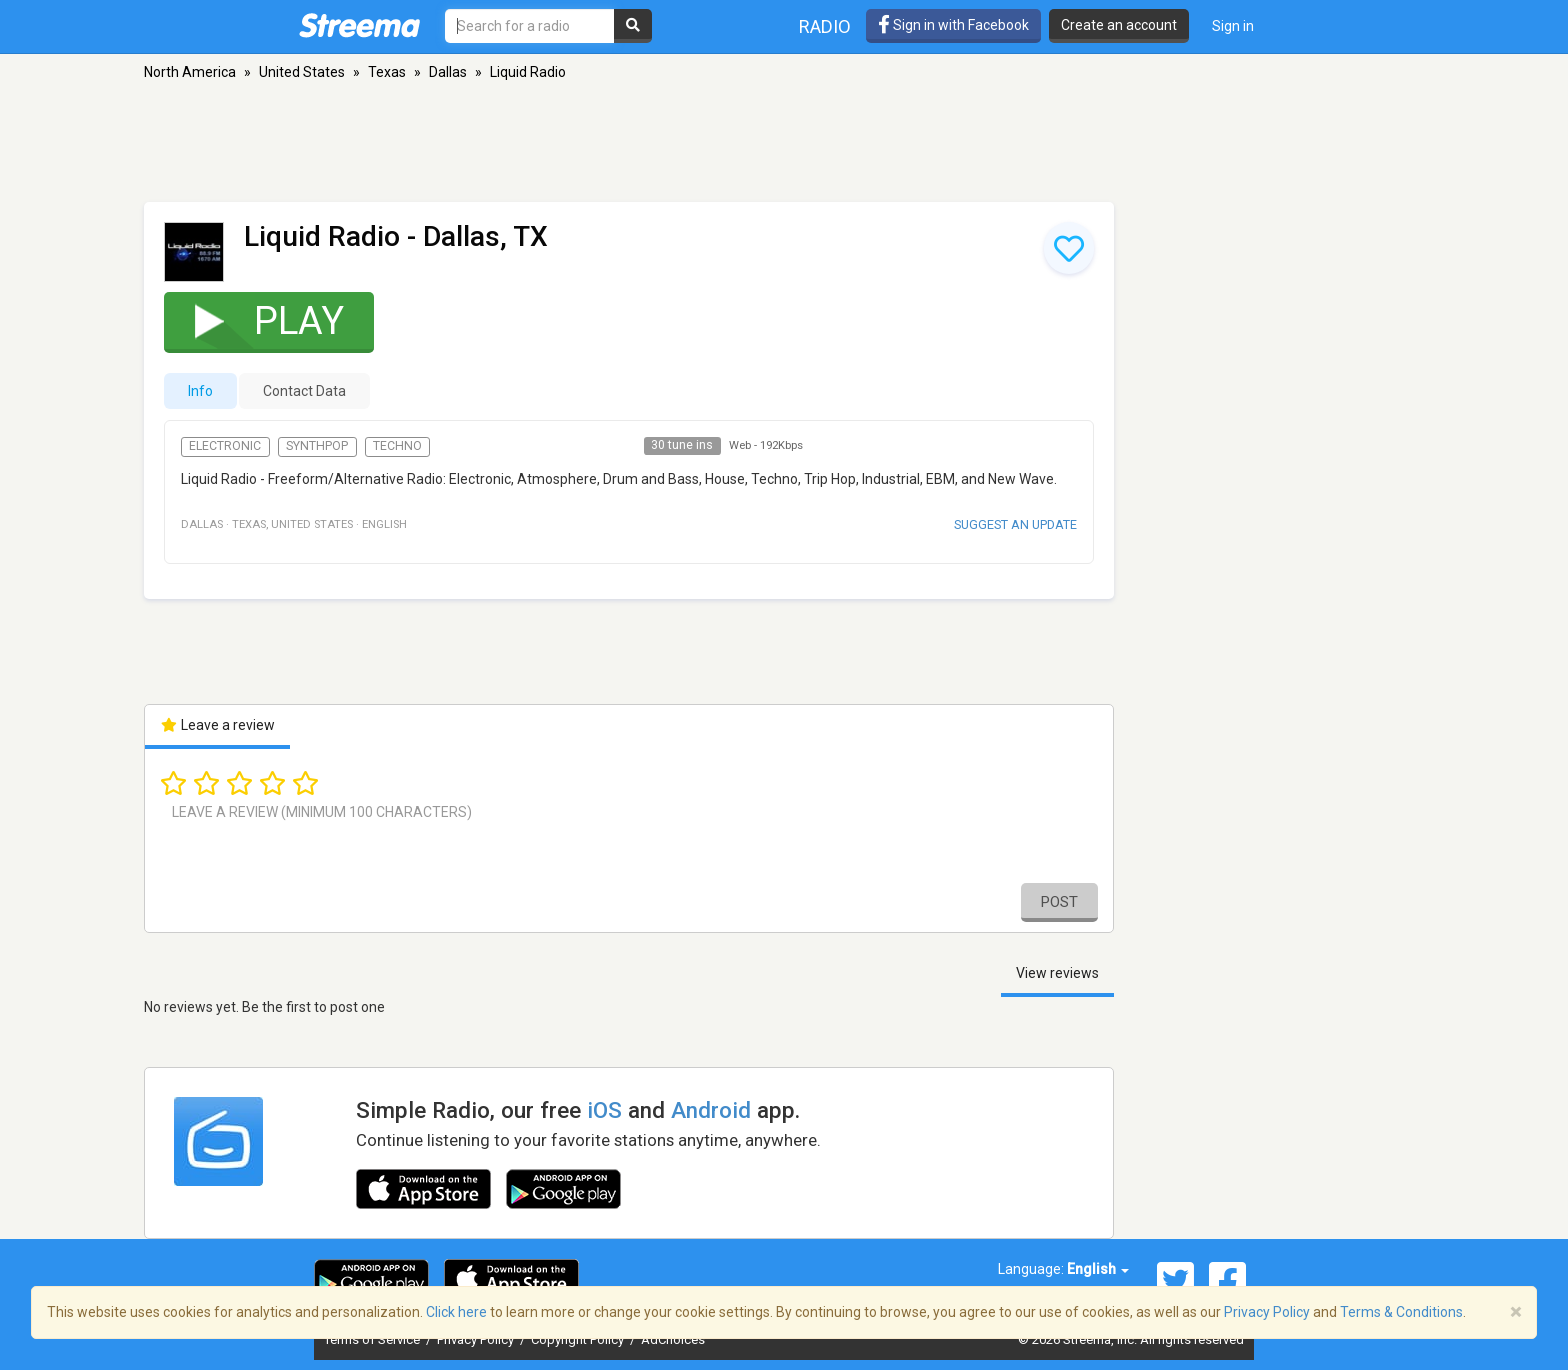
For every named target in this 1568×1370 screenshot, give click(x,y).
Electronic (225, 446)
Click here (456, 1312)
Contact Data (304, 391)
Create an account (1119, 25)
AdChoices (673, 1339)
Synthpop (317, 446)
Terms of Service (373, 1339)
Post (1059, 902)
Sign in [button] (1233, 26)
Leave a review (217, 725)
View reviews (1057, 973)
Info (200, 391)
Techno (397, 446)
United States (302, 72)
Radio (825, 26)
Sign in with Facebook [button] (953, 25)
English (1098, 1269)
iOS (604, 1110)
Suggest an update (1015, 524)
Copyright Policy (579, 1339)
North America (190, 72)
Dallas (448, 72)
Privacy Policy (477, 1339)
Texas (387, 72)
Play (256, 320)
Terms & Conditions (1401, 1312)
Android (711, 1110)
